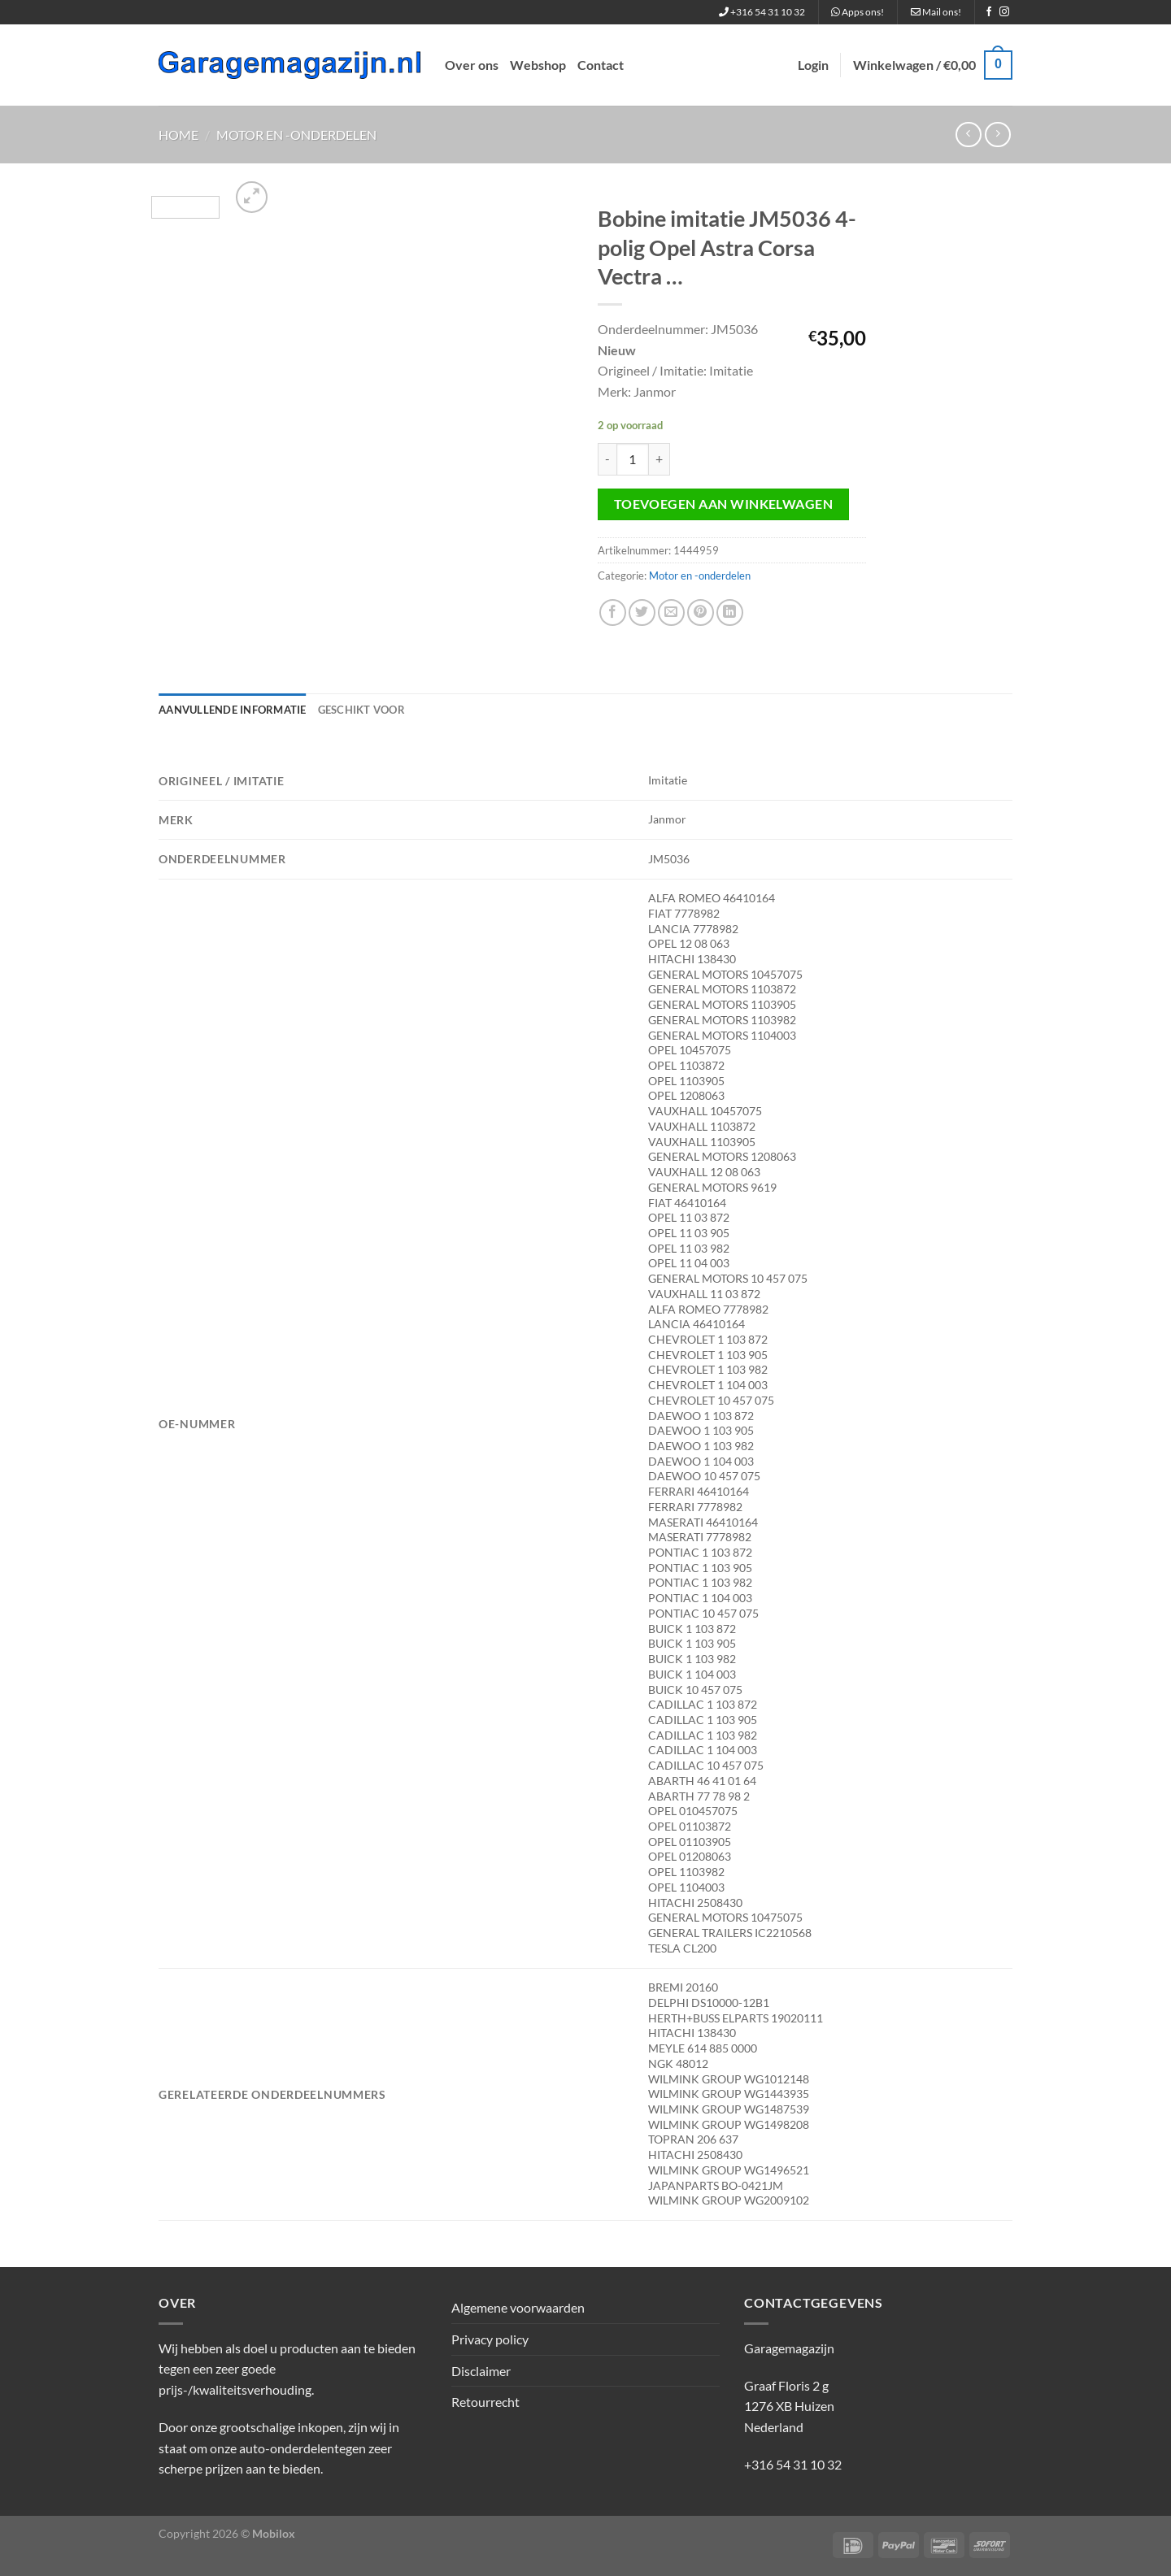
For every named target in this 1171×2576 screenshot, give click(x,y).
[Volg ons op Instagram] (1004, 12)
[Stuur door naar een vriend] (671, 612)
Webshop (538, 64)
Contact (600, 64)
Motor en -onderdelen (296, 134)
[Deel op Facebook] (612, 612)
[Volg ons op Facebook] (989, 12)
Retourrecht (485, 2401)
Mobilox (273, 2533)
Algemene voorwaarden (518, 2307)
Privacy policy (490, 2339)
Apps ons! (857, 12)
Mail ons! (936, 12)
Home (178, 134)
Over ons (471, 64)
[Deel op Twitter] (642, 612)
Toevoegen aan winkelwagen (724, 504)
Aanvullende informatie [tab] (233, 709)
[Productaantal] (632, 459)
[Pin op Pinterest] (700, 612)
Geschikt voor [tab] (361, 709)
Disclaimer (481, 2370)
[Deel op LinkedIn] (729, 612)
